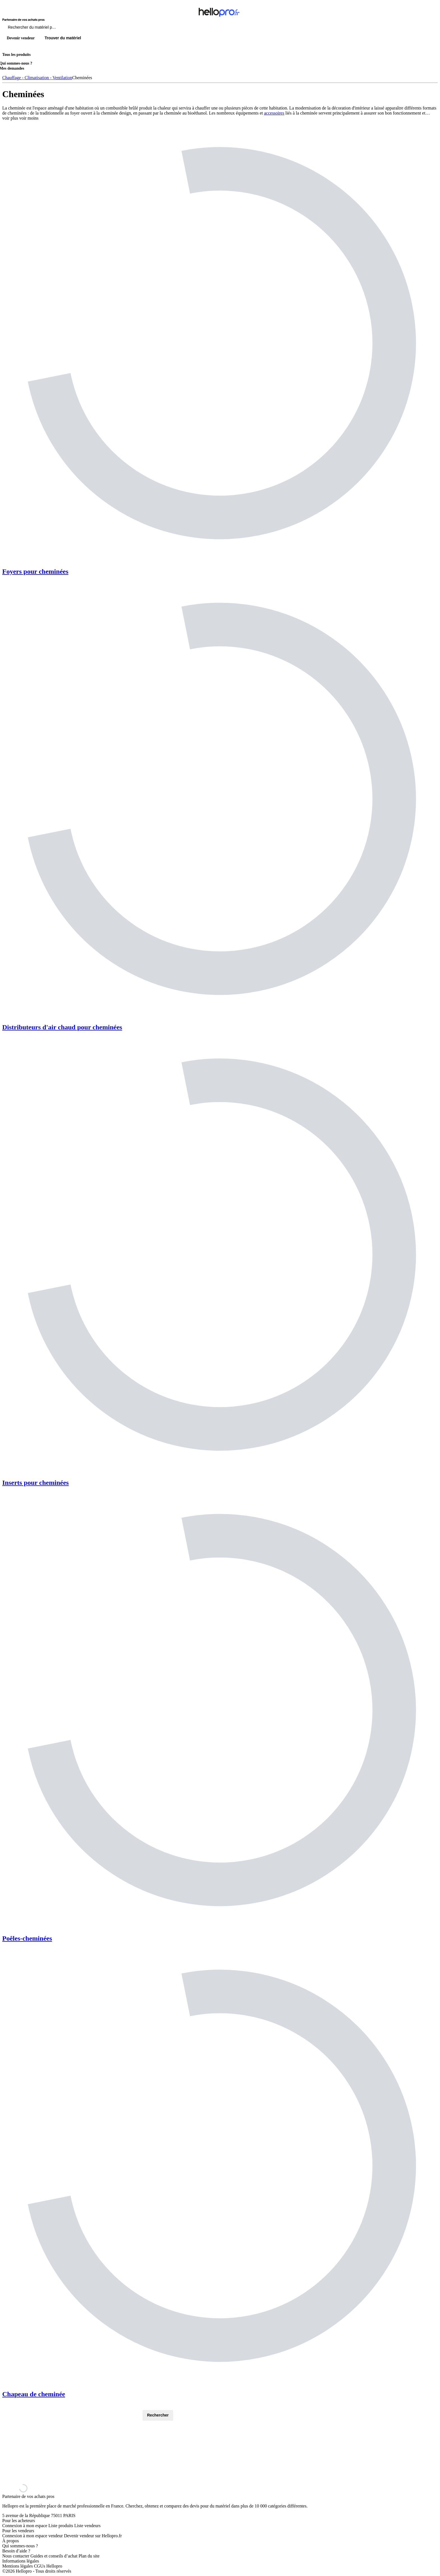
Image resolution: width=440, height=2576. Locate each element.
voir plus (10, 118)
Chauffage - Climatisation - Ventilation (37, 77)
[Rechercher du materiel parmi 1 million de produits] (63, 28)
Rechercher (158, 2415)
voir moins (28, 118)
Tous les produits (16, 55)
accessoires (274, 113)
